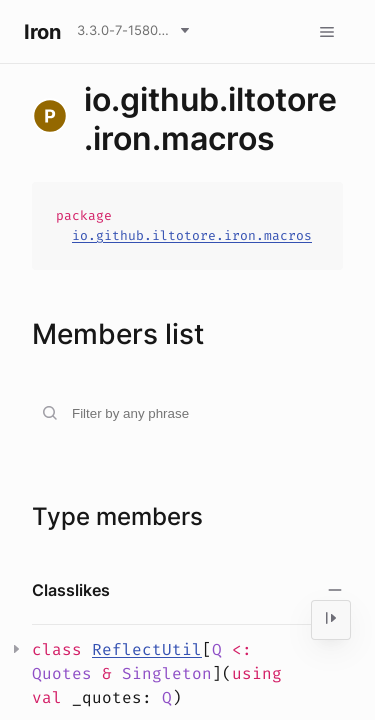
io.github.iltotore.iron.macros (192, 235)
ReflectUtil (147, 649)
